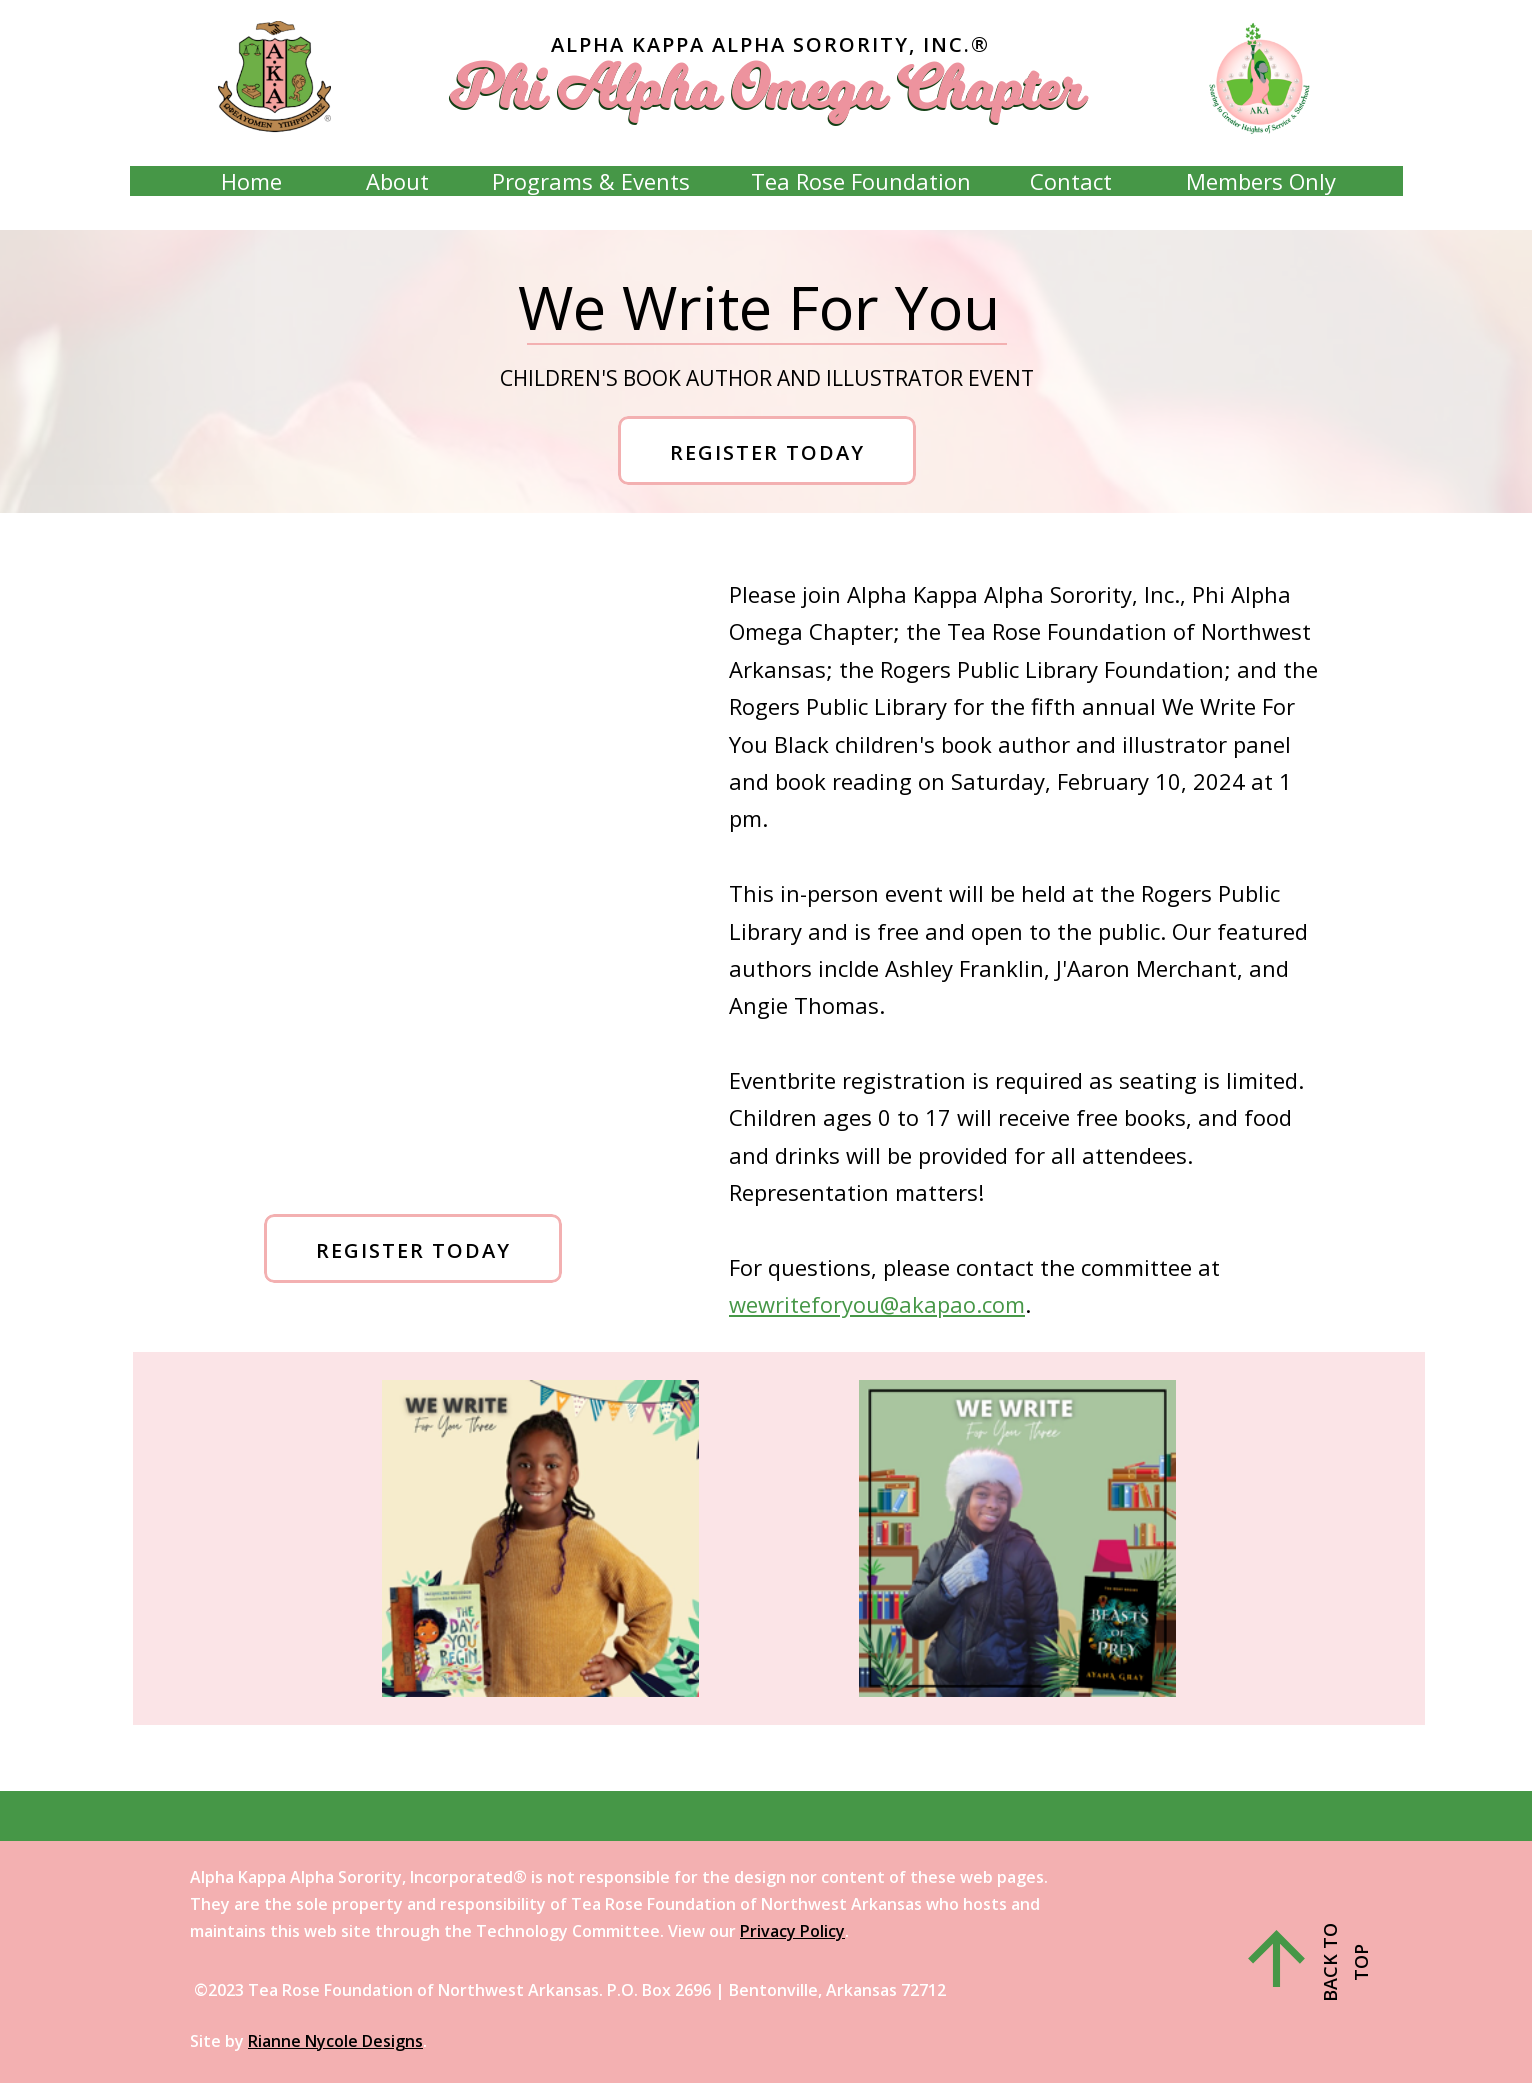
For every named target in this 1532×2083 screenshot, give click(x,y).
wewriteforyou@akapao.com (877, 1304)
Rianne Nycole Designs (335, 2041)
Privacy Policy (792, 1931)
